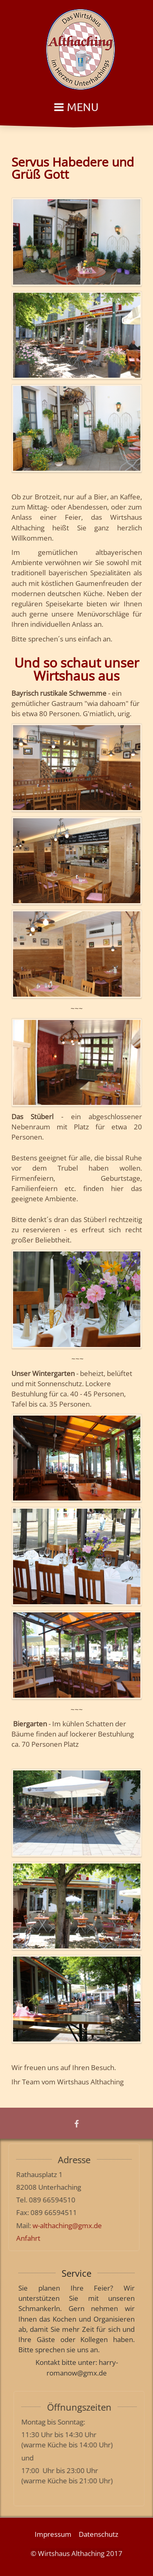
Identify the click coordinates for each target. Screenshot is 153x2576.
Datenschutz (98, 2533)
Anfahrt (23, 2238)
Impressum (53, 2533)
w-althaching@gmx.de (62, 2225)
